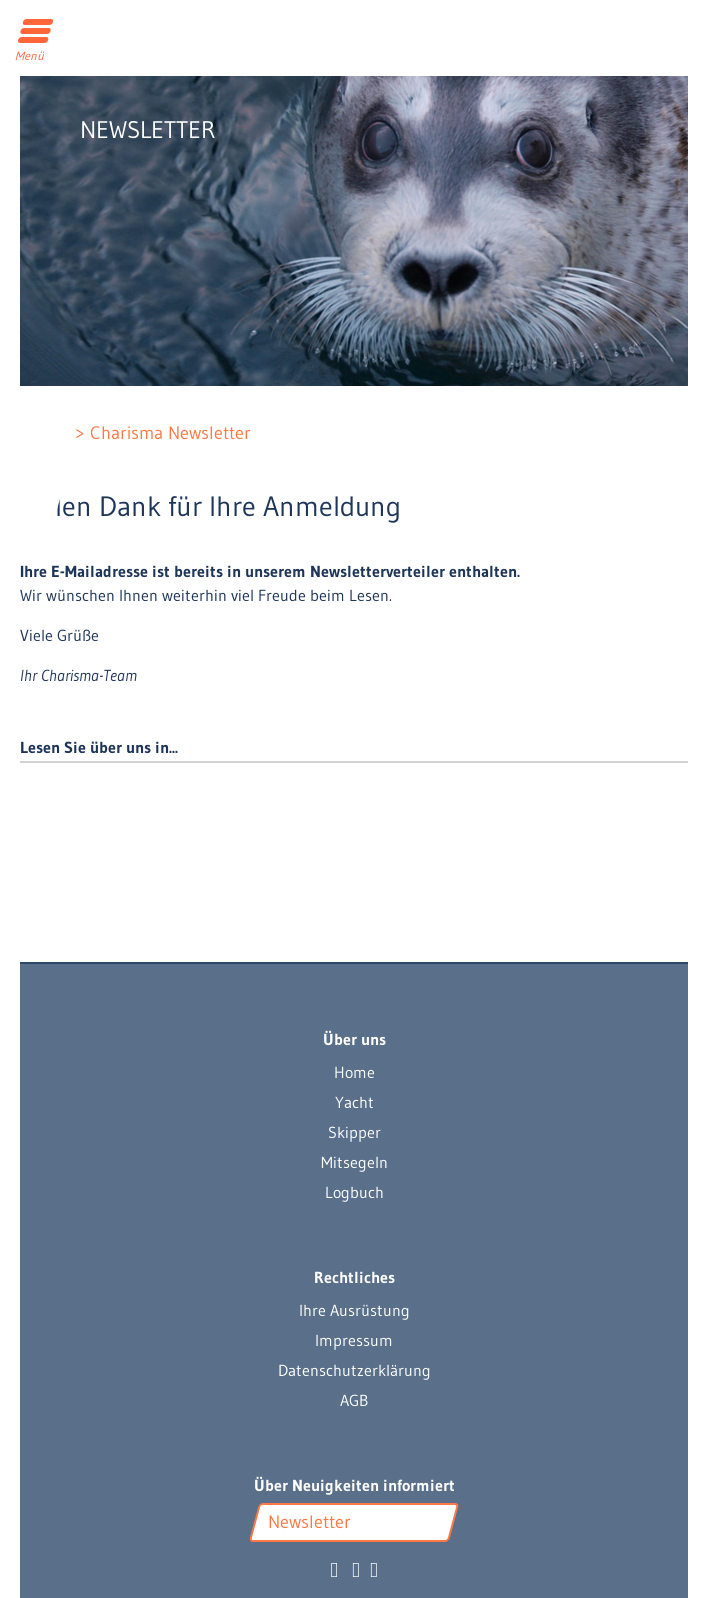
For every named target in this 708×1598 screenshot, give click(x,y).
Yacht (354, 1102)
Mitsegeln (354, 1162)
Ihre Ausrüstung (354, 1310)
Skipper (354, 1132)
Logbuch (354, 1192)
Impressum (354, 1340)
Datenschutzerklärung (354, 1370)
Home (354, 1072)
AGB (354, 1400)
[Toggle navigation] (36, 33)
